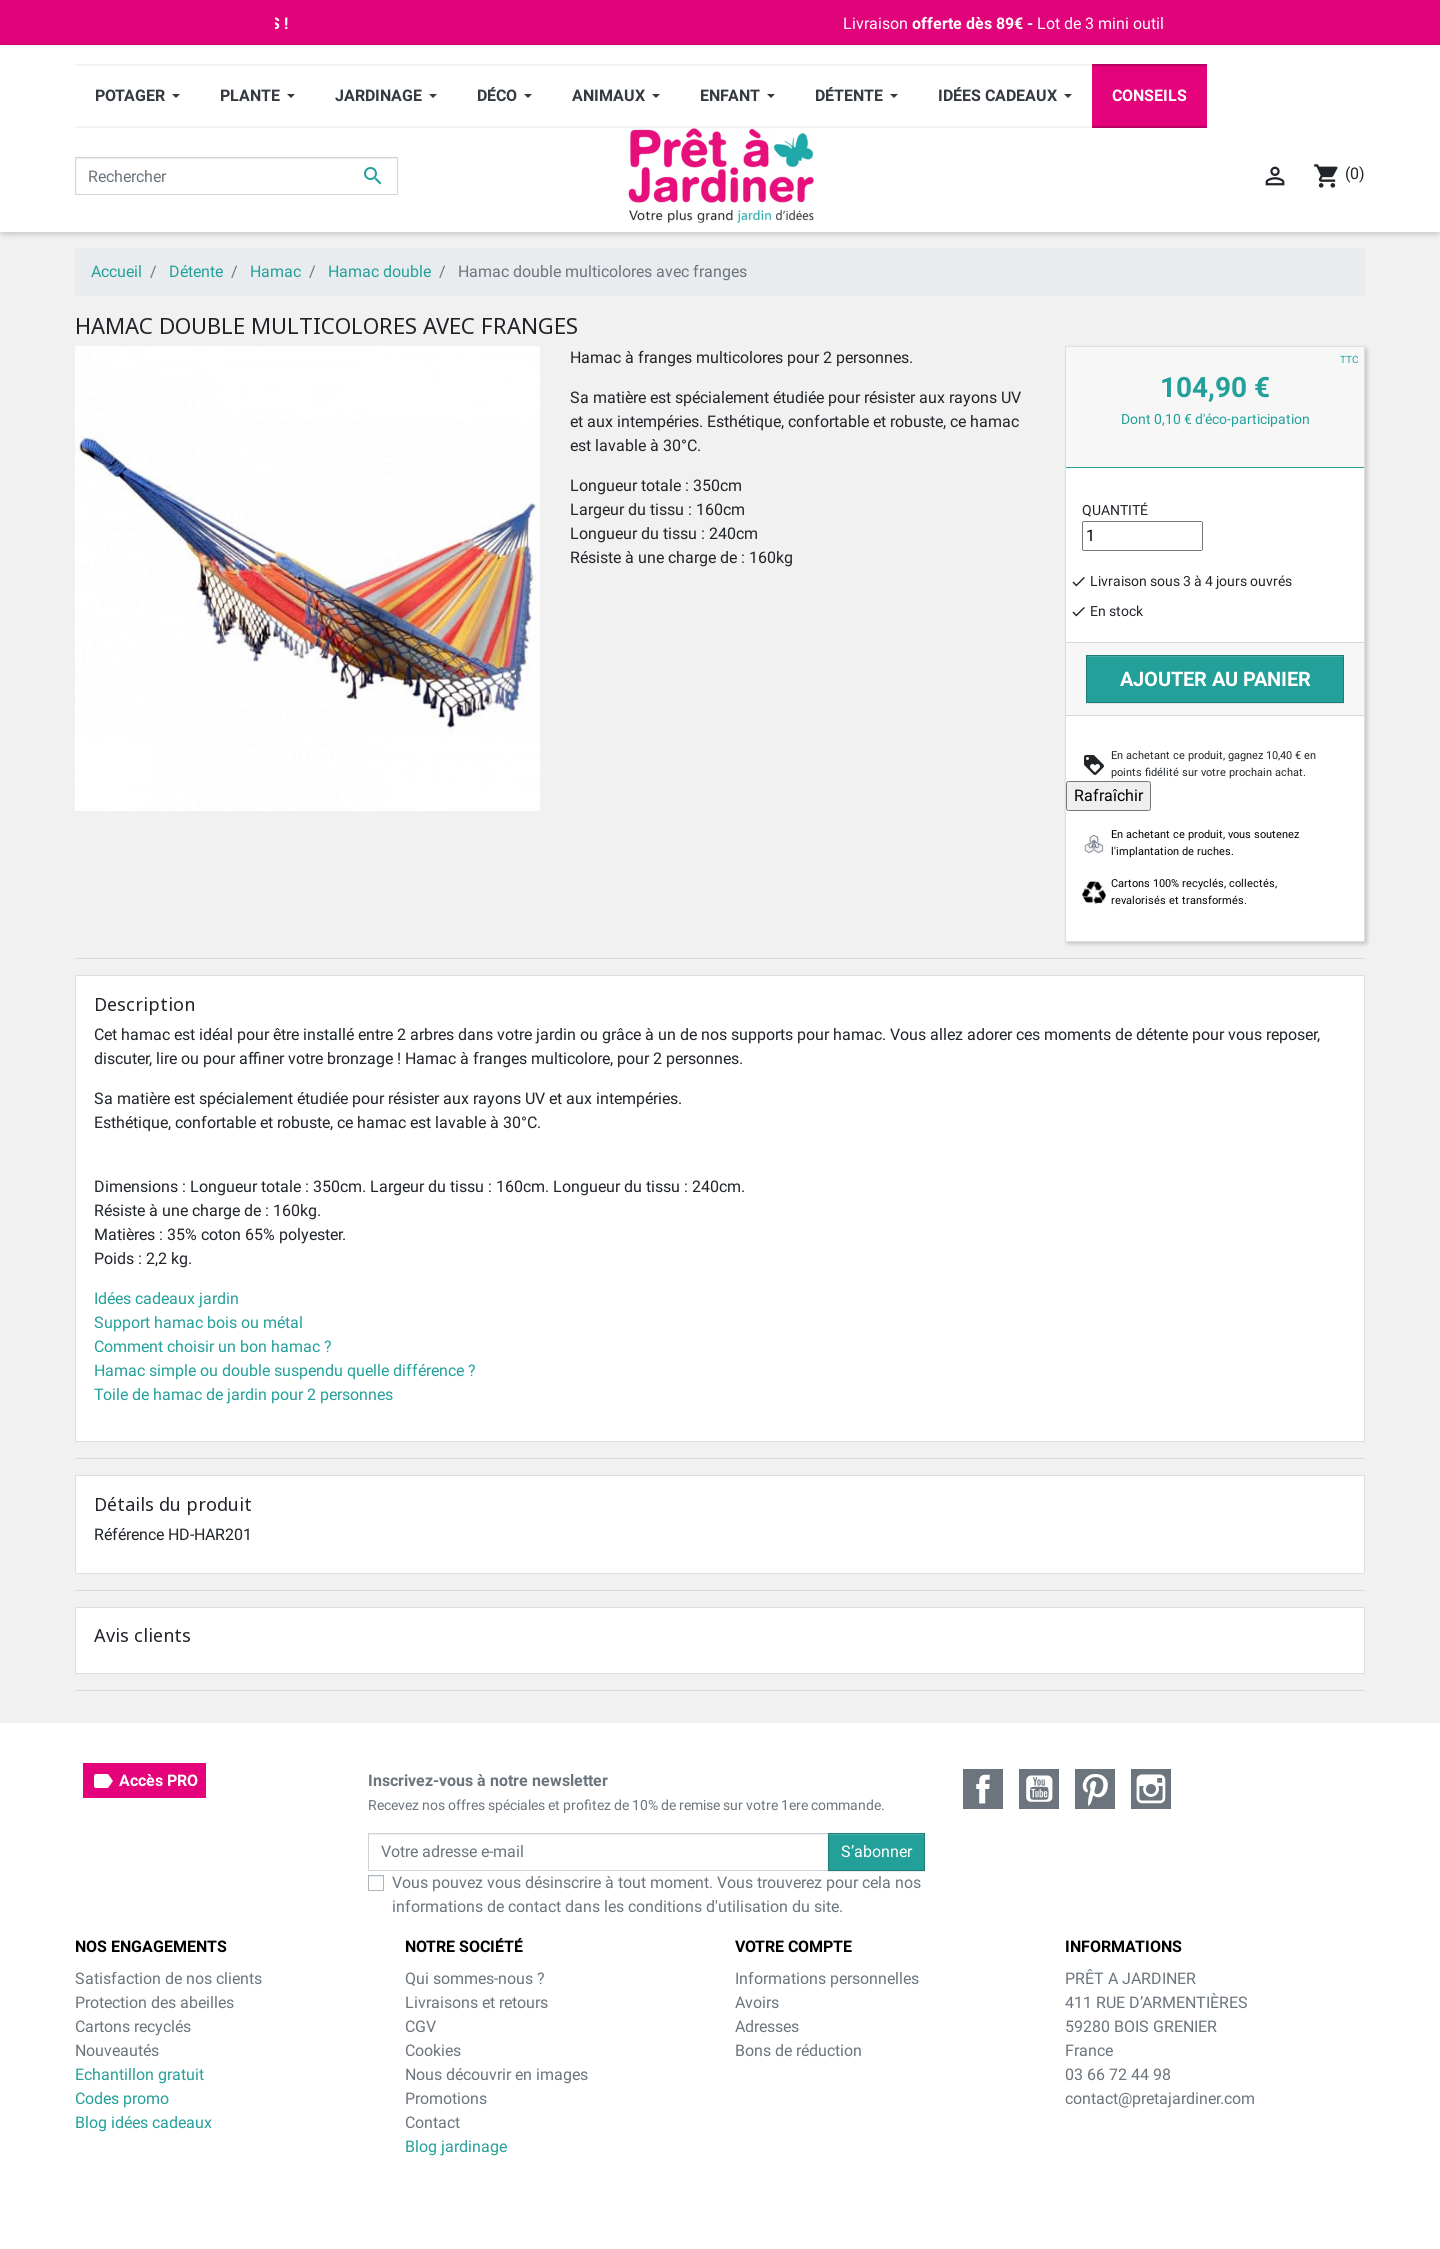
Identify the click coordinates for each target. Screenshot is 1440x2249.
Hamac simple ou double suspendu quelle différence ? (285, 1370)
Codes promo (122, 2098)
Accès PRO (144, 1781)
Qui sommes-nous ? (475, 1978)
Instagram (1151, 1789)
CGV (420, 2026)
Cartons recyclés (133, 2026)
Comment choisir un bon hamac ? (213, 1346)
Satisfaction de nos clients (168, 1978)
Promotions (446, 2098)
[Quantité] (1142, 536)
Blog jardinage (456, 2146)
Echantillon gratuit (139, 2074)
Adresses (767, 2026)
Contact (432, 2122)
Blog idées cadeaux (143, 2122)
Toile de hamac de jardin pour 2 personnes (243, 1394)
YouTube (1039, 1789)
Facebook (983, 1789)
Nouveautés (117, 2050)
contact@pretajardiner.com (1160, 2098)
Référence (129, 1534)
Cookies (433, 2050)
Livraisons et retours (476, 2002)
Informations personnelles (827, 1978)
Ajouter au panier (1215, 679)
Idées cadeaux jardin (166, 1298)
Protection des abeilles (154, 2002)
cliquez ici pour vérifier (880, 2190)
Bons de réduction (798, 2050)
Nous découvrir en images (496, 2074)
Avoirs (757, 2002)
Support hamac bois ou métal (198, 1322)
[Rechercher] (236, 176)
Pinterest (1095, 1789)
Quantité (1115, 510)
